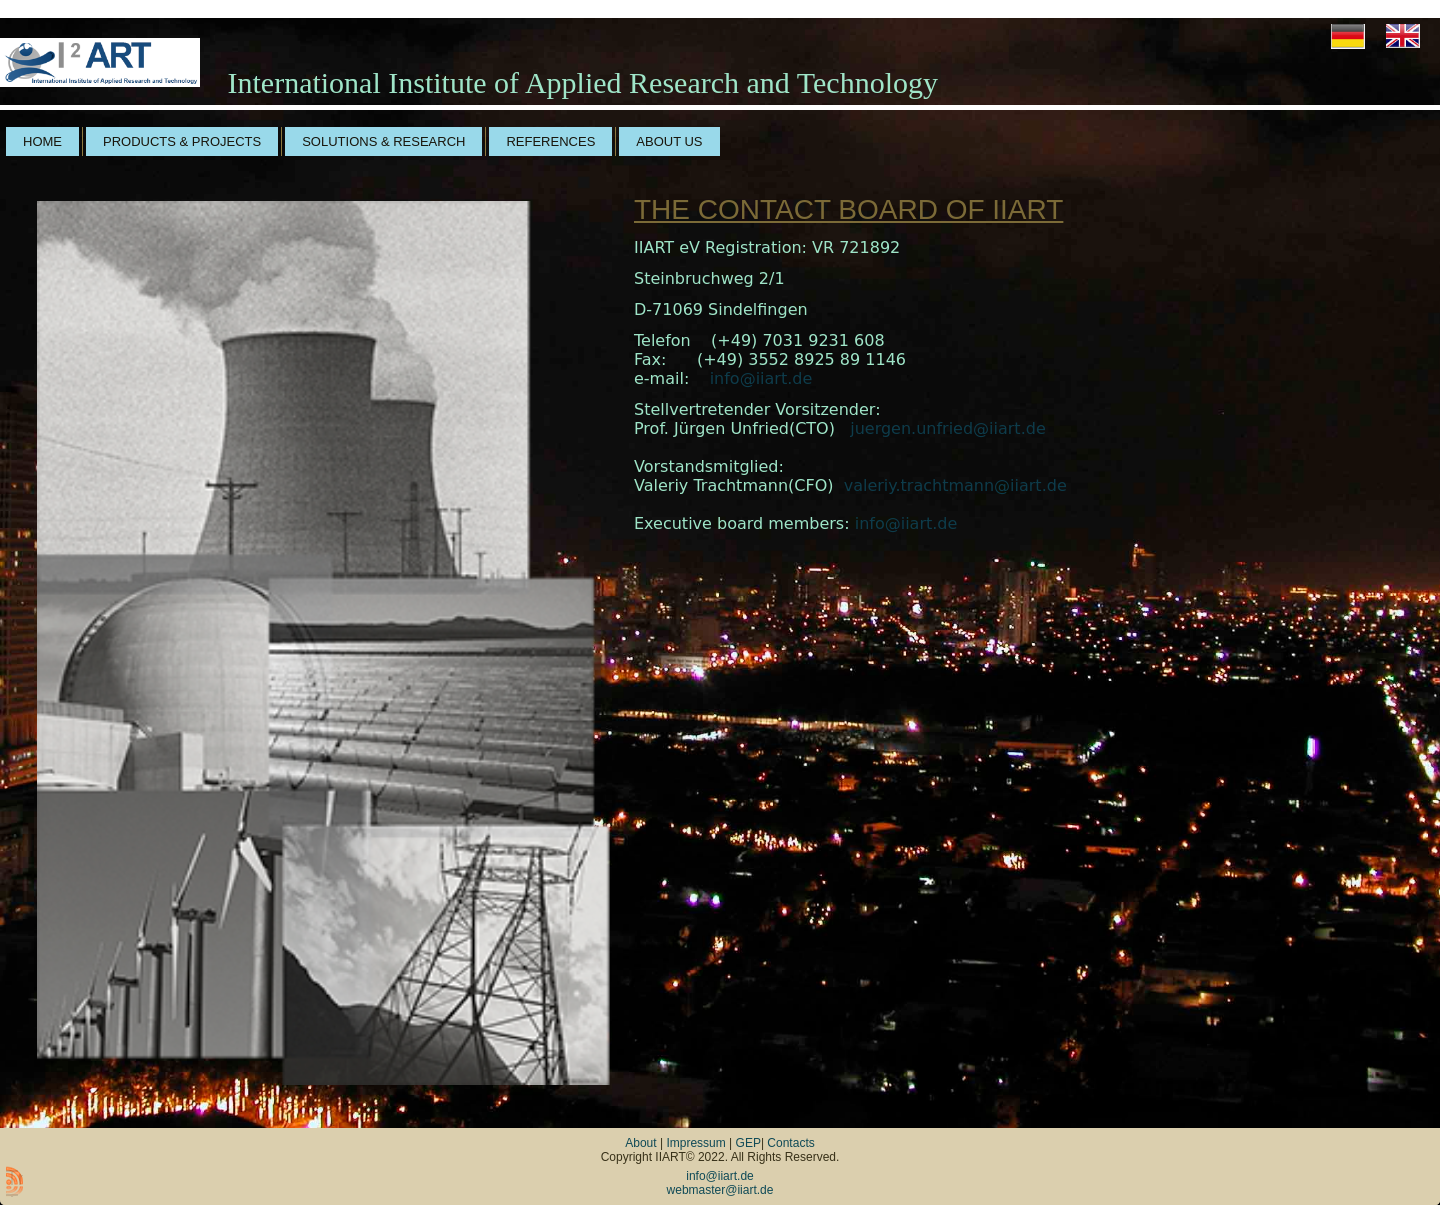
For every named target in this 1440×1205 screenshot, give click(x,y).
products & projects (182, 141)
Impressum (695, 1143)
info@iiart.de (761, 378)
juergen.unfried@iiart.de (948, 428)
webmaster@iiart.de (720, 1190)
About (640, 1143)
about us (669, 141)
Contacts (790, 1143)
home (42, 141)
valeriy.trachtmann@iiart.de (955, 485)
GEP (748, 1143)
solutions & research (383, 141)
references (550, 141)
